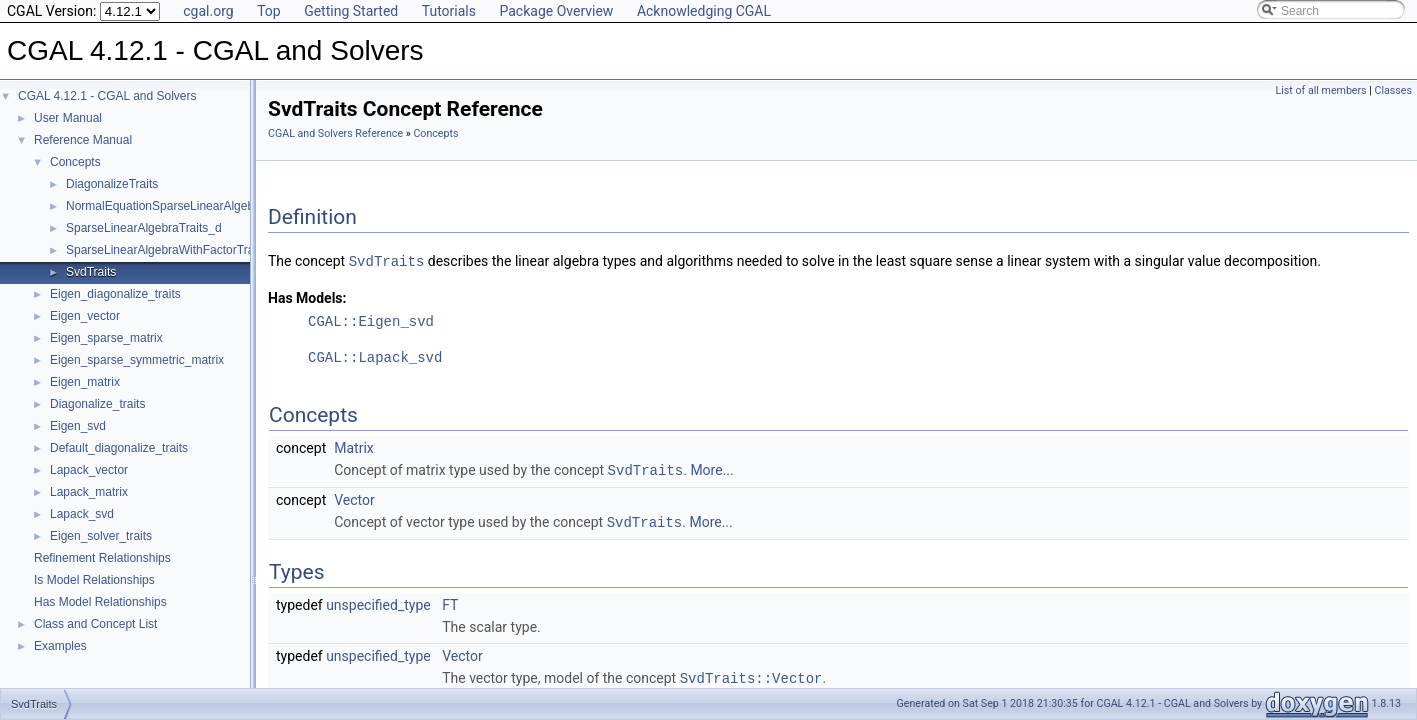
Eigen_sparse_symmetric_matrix (137, 360)
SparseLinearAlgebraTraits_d (144, 228)
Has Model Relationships (100, 602)
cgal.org (208, 11)
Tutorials (449, 11)
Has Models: (307, 297)
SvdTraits (91, 272)
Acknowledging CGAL (704, 11)
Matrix (354, 447)
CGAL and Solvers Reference (335, 133)
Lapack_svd (82, 514)
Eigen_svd (78, 426)
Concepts (75, 162)
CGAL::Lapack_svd (375, 356)
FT (450, 602)
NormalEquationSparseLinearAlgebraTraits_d (187, 206)
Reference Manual (83, 140)
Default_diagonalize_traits (119, 448)
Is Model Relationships (94, 580)
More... (711, 469)
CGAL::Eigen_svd (371, 320)
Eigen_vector (85, 316)
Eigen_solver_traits (101, 536)
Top (269, 11)
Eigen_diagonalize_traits (115, 294)
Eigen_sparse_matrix (106, 338)
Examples (60, 646)
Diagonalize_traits (97, 404)
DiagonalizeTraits (112, 184)
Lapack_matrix (89, 492)
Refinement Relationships (102, 558)
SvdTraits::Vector (751, 674)
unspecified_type (378, 602)
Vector (354, 498)
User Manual (68, 118)
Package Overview (556, 11)
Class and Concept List (95, 624)
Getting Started (351, 11)
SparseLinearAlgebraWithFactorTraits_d (173, 250)
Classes (1393, 90)
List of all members (1321, 90)
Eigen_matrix (85, 382)
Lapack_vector (89, 470)
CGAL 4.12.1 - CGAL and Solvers (107, 96)
